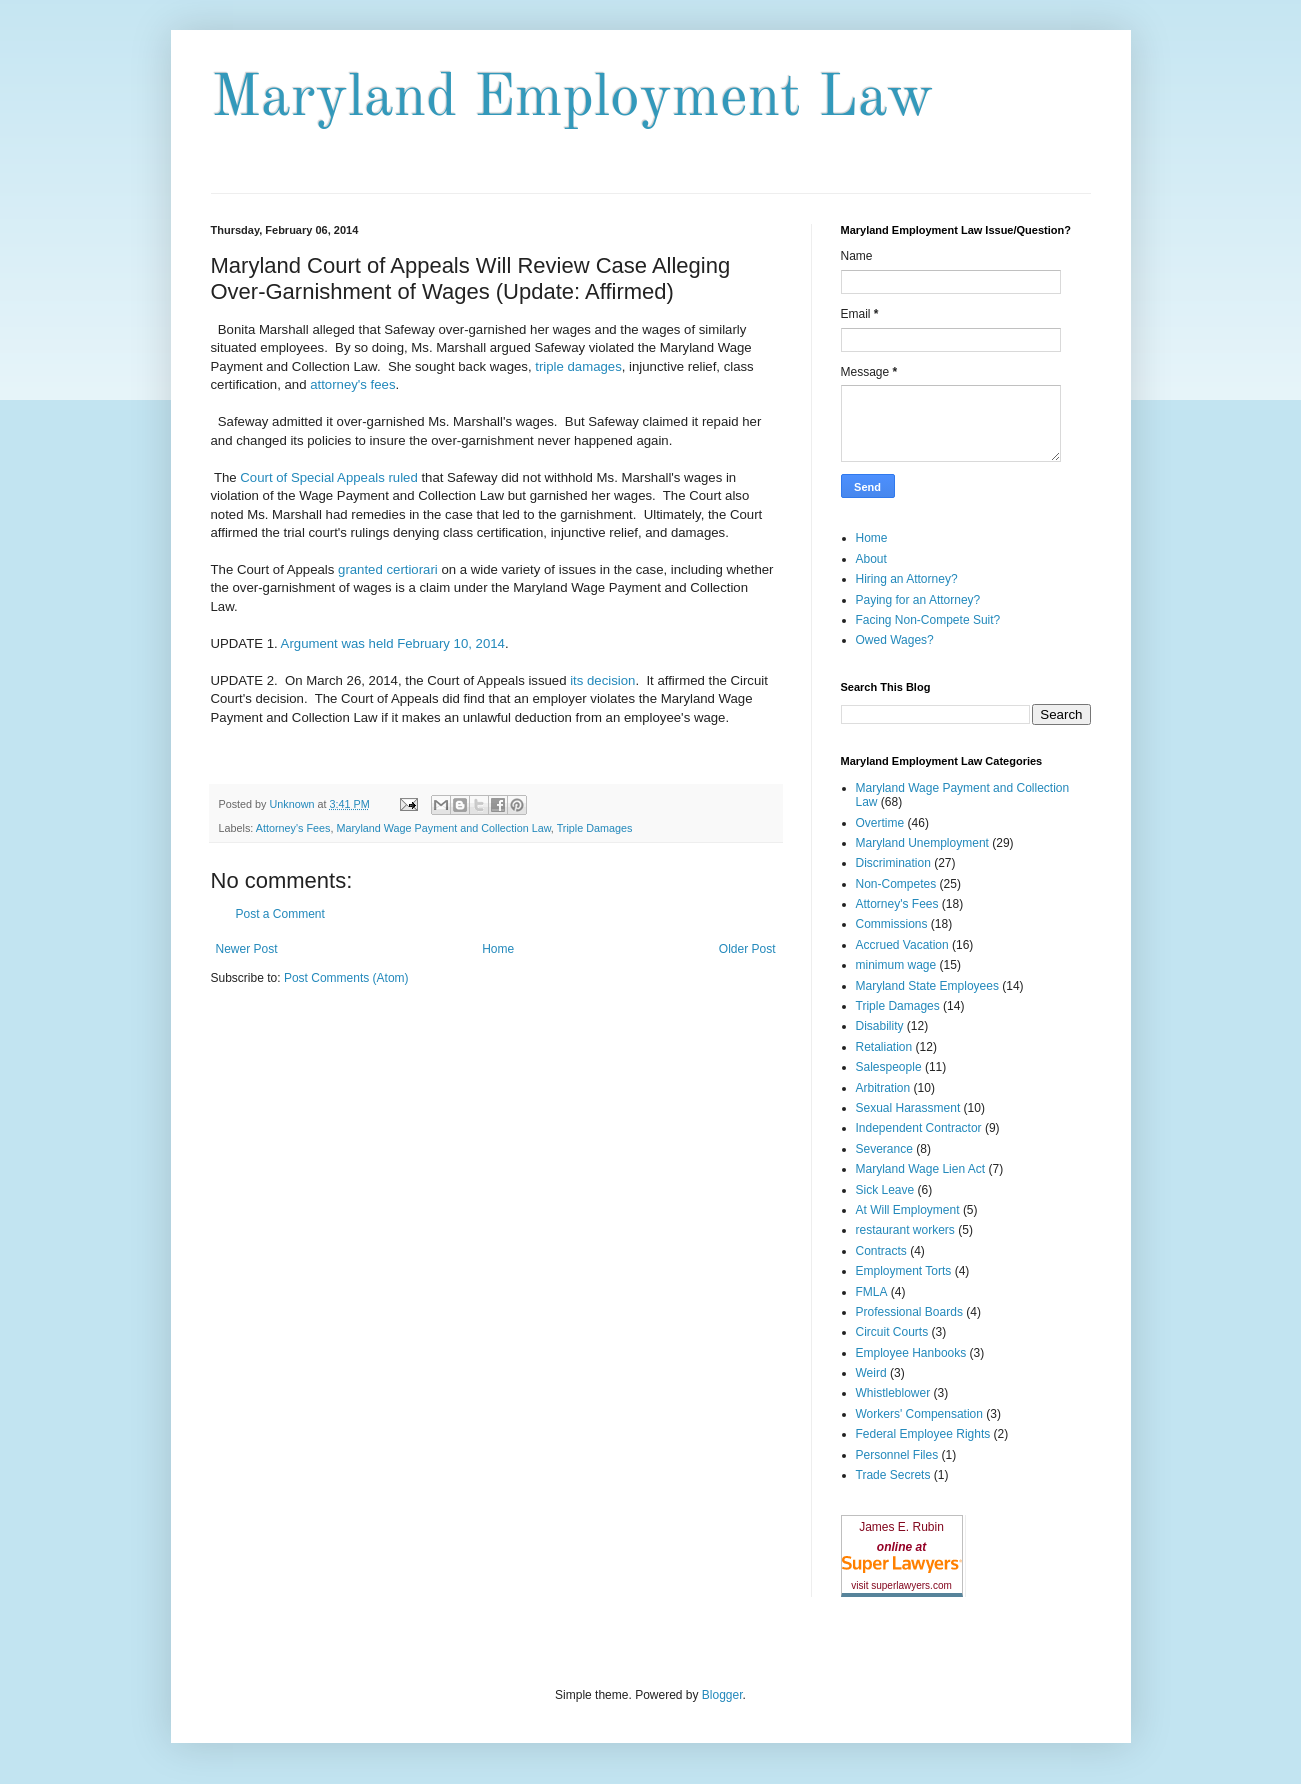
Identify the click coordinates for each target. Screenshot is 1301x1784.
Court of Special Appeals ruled (328, 477)
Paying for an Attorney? (918, 600)
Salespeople (889, 1067)
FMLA (872, 1292)
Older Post (747, 949)
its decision (602, 680)
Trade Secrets (893, 1475)
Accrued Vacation (902, 945)
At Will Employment (908, 1210)
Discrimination (893, 863)
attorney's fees (351, 384)
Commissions (892, 924)
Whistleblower (893, 1393)
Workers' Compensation (919, 1414)
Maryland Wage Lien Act (921, 1169)
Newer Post (247, 949)
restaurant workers (905, 1230)
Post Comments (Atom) (346, 978)
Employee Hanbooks (911, 1353)
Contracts (881, 1251)
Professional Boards (909, 1312)
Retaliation (884, 1047)
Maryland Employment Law (572, 99)
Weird (871, 1373)
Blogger (722, 1695)
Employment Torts (904, 1271)
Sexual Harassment (908, 1108)
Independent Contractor (919, 1128)
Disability (880, 1026)
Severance (884, 1149)
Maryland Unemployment (922, 843)
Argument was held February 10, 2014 (393, 643)
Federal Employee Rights (923, 1434)
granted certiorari (388, 569)
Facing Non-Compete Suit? (928, 620)
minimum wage (896, 965)
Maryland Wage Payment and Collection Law (443, 828)
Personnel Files (897, 1455)
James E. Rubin (901, 1527)
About (871, 559)
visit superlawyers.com (901, 1585)
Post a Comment (280, 914)
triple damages (578, 366)
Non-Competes (896, 884)
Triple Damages (595, 828)
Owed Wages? (895, 640)
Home (498, 949)
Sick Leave (885, 1190)
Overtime (880, 823)
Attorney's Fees (293, 828)
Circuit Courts (892, 1332)
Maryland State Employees (927, 986)
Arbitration (883, 1088)
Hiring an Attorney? (907, 579)
